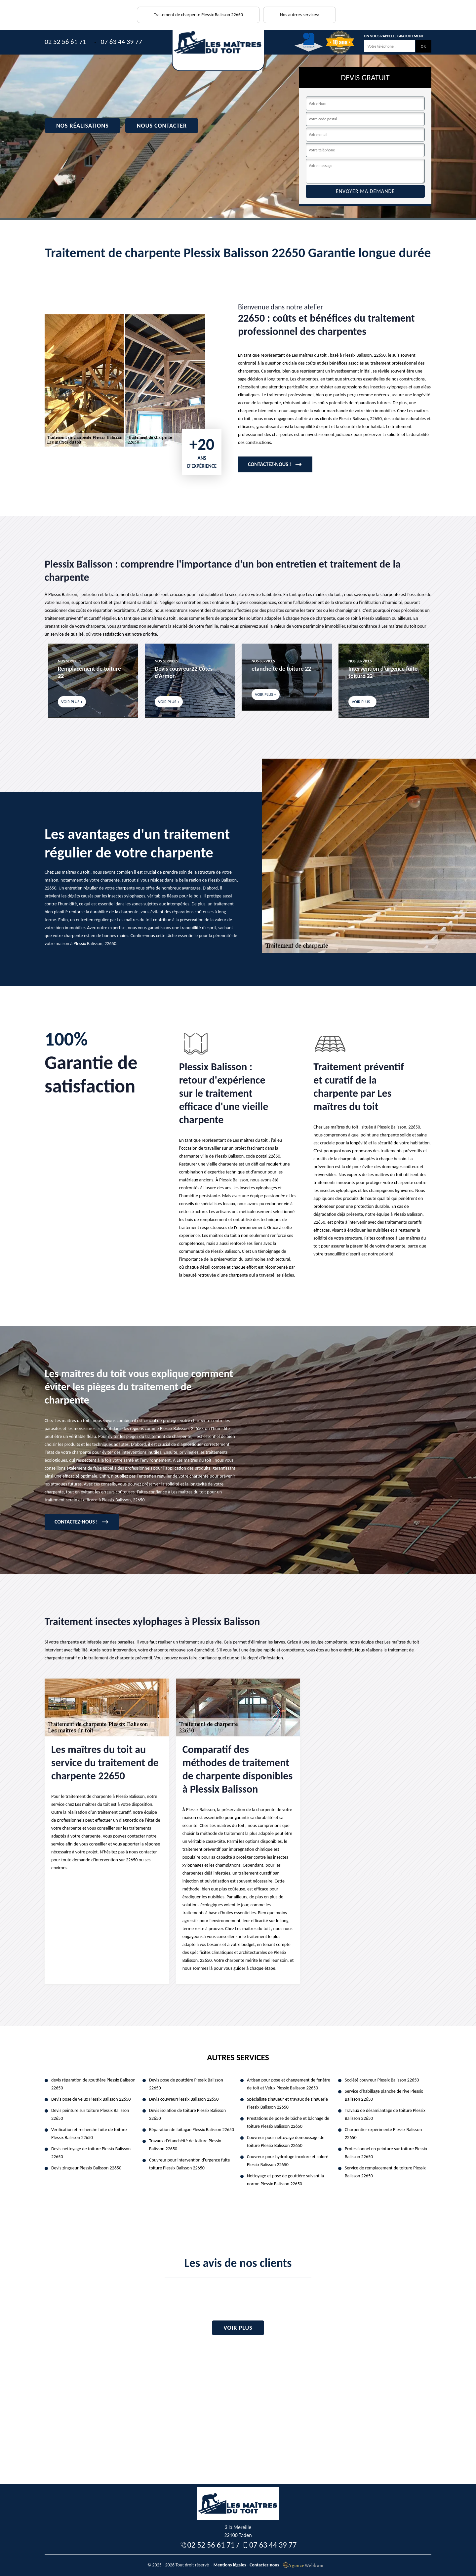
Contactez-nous (264, 2565)
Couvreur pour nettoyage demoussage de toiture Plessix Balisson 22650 (285, 2141)
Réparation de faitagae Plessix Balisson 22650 (191, 2129)
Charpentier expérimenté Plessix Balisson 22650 (383, 2133)
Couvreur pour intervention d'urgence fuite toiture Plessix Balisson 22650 (189, 2164)
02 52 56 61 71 (65, 41)
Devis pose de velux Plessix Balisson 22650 (91, 2099)
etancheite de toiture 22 (281, 668)
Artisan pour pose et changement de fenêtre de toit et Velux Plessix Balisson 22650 (288, 2084)
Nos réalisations (82, 125)
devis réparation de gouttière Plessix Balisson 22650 (93, 2084)
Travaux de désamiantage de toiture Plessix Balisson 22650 (385, 2114)
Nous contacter (162, 125)
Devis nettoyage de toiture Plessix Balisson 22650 (91, 2153)
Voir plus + (72, 701)
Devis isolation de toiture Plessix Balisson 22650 (187, 2114)
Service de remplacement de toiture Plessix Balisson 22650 (385, 2172)
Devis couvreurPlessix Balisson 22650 (183, 2099)
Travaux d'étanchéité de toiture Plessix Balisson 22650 (185, 2145)
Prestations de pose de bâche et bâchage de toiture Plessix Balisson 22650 (288, 2122)
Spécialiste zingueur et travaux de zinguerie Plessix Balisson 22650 (287, 2103)
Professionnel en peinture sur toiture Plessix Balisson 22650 (386, 2153)
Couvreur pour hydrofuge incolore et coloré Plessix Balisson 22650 (287, 2160)
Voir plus (237, 2327)
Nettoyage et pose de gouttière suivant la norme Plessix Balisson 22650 (285, 2180)
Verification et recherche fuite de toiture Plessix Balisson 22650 (89, 2133)
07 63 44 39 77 (121, 41)
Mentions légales (230, 2565)
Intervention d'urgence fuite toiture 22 (382, 672)
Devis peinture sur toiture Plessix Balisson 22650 (90, 2114)
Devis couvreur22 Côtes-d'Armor (184, 672)
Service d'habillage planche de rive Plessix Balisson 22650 (384, 2095)
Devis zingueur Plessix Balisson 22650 (86, 2168)
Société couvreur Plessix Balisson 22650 (382, 2080)
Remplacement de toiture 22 (89, 672)
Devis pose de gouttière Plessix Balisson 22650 (186, 2084)
